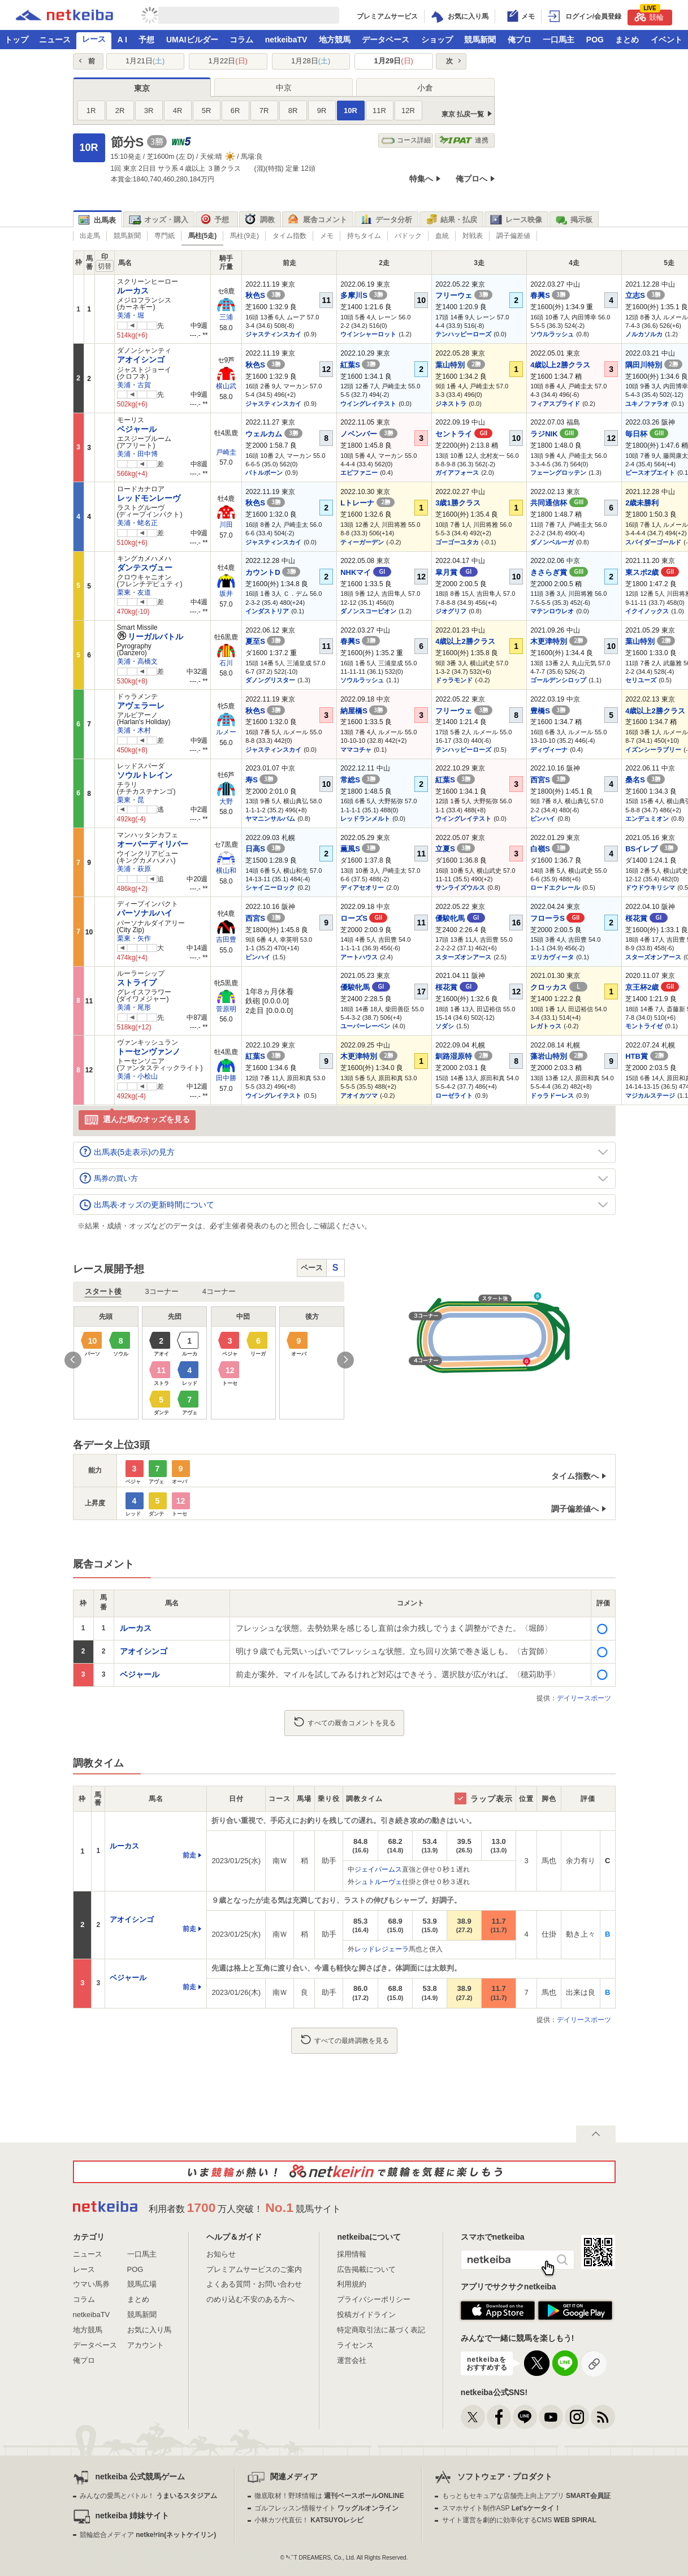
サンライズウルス (460, 887)
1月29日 (393, 61)
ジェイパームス (378, 1869)
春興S (550, 295)
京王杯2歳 (652, 987)
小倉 (425, 87)
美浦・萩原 (134, 869)
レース (94, 39)
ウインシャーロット (368, 334)
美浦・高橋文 (137, 661)
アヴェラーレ (141, 705)
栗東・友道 (134, 592)
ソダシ (444, 1026)
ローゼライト (454, 1095)
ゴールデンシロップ (558, 680)
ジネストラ (450, 403)
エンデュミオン (647, 818)
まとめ (627, 39)
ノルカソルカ (644, 334)
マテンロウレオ (552, 611)
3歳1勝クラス (457, 503)
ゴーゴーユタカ (457, 542)
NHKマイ (365, 572)
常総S (360, 780)
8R (293, 110)
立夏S (455, 849)
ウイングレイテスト (368, 403)
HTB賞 (646, 1056)
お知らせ (221, 2254)
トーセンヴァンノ (148, 1051)
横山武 (226, 386)
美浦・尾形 (134, 1007)
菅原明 (226, 1009)
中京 (284, 87)
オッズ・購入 (158, 220)
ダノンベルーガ (552, 542)
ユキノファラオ (647, 403)
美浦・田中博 (137, 454)
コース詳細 (406, 140)
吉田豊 (226, 939)
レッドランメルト (365, 818)
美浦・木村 (134, 730)
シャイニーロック (270, 887)
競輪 (649, 15)
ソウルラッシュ (552, 334)
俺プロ (519, 39)
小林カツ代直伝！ (309, 2520)
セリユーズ (640, 680)
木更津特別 (558, 641)
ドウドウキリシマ (650, 887)
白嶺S (550, 849)
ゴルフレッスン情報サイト (326, 2508)
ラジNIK (554, 434)
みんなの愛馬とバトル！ (148, 2496)
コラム (241, 39)
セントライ (463, 434)
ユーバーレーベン (365, 1026)
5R (206, 110)
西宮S (550, 780)
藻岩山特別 (558, 1056)
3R (149, 110)
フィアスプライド (555, 403)
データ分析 (386, 220)
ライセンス (355, 2345)
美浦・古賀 (134, 385)
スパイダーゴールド (653, 542)
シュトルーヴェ (378, 1882)
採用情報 (351, 2254)
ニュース (55, 39)
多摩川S (363, 295)
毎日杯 (646, 434)
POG (595, 39)
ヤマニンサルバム (270, 818)
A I (122, 39)
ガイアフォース (457, 472)
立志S (645, 295)
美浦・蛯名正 (137, 523)
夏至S (265, 641)
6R (235, 110)
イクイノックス (647, 611)
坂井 (226, 594)
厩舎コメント (317, 220)
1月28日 (310, 61)
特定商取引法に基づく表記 (381, 2330)
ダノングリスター (270, 680)
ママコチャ (355, 749)
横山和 (226, 870)
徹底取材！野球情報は (329, 2496)
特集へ (421, 178)
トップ (16, 39)
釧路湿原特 (463, 1056)
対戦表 (472, 236)
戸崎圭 (226, 452)
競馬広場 (142, 2284)
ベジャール (137, 429)
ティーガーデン (362, 542)
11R (379, 110)
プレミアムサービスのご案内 (254, 2269)
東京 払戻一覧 (463, 114)
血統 (442, 236)
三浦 (226, 317)
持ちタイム (364, 236)
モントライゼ (644, 1026)
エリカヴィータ (552, 957)
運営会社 (351, 2360)
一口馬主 (558, 39)
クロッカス (558, 987)
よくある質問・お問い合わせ (254, 2284)
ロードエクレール (555, 887)
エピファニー (359, 472)
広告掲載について (366, 2269)
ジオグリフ (450, 611)
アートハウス (359, 957)
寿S (261, 780)
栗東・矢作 (134, 938)
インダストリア (267, 611)
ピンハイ (542, 818)
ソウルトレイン (144, 775)
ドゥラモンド (454, 680)
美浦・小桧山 (137, 1076)
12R (408, 110)
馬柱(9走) (244, 236)
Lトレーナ (367, 503)
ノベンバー (368, 434)
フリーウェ (463, 295)
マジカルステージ (650, 1095)
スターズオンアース (463, 957)
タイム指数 (289, 236)
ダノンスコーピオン (368, 611)
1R (91, 110)
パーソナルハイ (144, 912)
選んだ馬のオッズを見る (137, 1120)
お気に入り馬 (149, 2330)
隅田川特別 (653, 365)
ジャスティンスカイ (273, 334)
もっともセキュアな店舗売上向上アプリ (526, 2496)
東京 (142, 88)
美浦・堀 (130, 315)
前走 (189, 1855)
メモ (327, 236)
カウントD (272, 572)
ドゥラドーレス (552, 1095)
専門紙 (164, 236)
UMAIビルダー (192, 39)
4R (178, 110)
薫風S (360, 849)
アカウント (145, 2345)
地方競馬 (335, 39)
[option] (209, 1362)
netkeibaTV (286, 39)
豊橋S (550, 711)
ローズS (363, 918)
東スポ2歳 (652, 572)
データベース (385, 39)
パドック (408, 236)
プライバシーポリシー (373, 2299)
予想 (146, 39)
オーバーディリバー (152, 843)
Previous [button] (72, 1360)
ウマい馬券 (91, 2284)
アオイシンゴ (141, 359)
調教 (260, 220)
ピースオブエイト (650, 472)
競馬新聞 (480, 39)
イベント (666, 39)
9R (322, 110)
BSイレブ (651, 849)
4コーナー (219, 1291)
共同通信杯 (559, 503)
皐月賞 (456, 572)
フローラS (557, 918)
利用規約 (351, 2284)
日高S (265, 849)
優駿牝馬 (460, 918)
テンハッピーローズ (463, 334)
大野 (226, 802)
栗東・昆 (130, 800)
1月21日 (145, 61)
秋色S (265, 295)
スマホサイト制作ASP (501, 2508)
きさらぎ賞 (559, 572)
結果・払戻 (451, 220)
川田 (226, 525)
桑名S (645, 780)
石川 (226, 663)
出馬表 (97, 220)
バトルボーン (264, 472)
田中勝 (226, 1078)
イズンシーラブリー (653, 749)
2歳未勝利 (642, 503)
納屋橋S (363, 711)
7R (264, 110)
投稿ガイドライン (366, 2314)
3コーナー (162, 1291)
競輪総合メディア (148, 2535)
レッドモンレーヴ (148, 498)
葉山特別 (460, 365)
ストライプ (137, 982)
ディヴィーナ (549, 749)
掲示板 (573, 220)
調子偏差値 (513, 236)
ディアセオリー (362, 887)
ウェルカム (273, 434)
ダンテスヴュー (144, 567)
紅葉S (360, 365)
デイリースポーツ (584, 1698)
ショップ (437, 39)
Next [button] (345, 1360)
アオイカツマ (359, 1095)
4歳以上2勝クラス (560, 365)
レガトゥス (545, 1026)
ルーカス (133, 290)
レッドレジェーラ (381, 1949)
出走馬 (90, 236)
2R (120, 110)
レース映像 (516, 220)
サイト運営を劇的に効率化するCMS (519, 2520)
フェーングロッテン (558, 472)
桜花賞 (646, 918)
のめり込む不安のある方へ (250, 2299)
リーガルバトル (150, 636)
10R (350, 110)
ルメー (226, 732)
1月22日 (228, 61)
